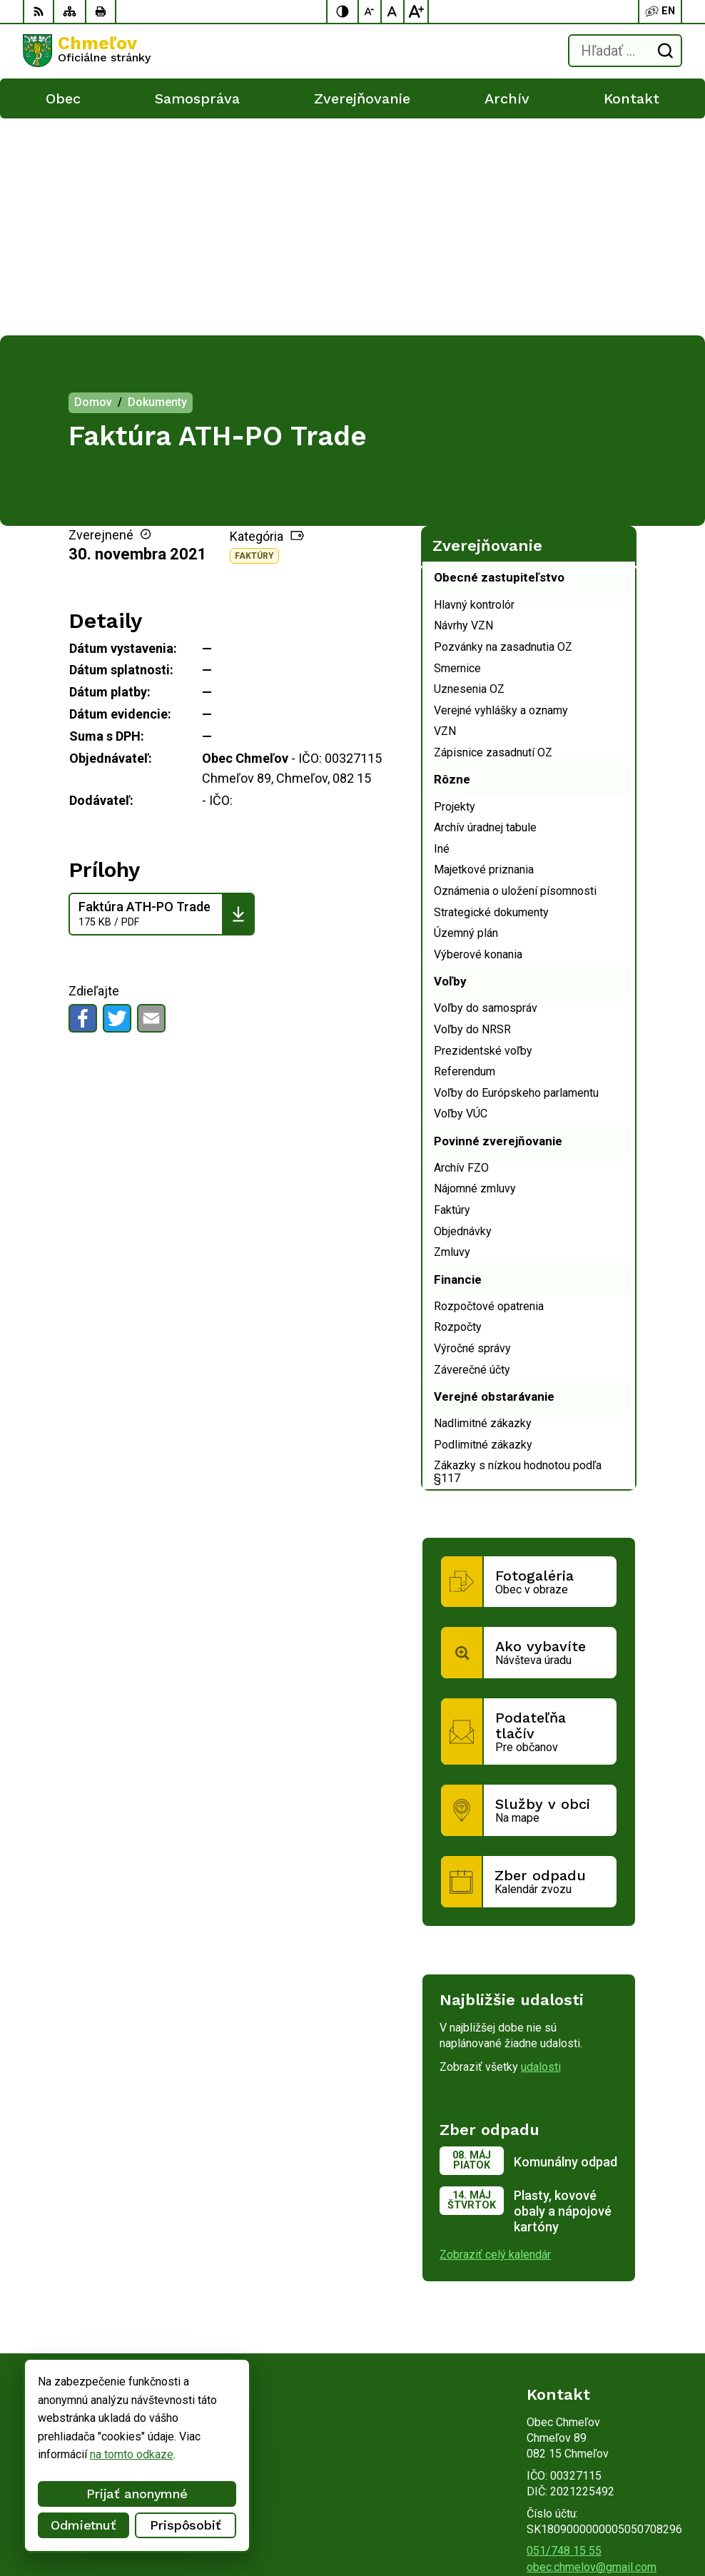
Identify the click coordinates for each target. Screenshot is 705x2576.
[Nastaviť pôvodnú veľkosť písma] (393, 11)
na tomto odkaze (131, 2454)
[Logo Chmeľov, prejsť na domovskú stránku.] (87, 50)
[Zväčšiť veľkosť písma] (416, 11)
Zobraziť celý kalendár (495, 2037)
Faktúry (254, 339)
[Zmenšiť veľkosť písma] (370, 11)
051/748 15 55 (564, 2334)
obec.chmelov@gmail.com (591, 2350)
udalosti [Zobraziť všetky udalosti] (541, 1850)
